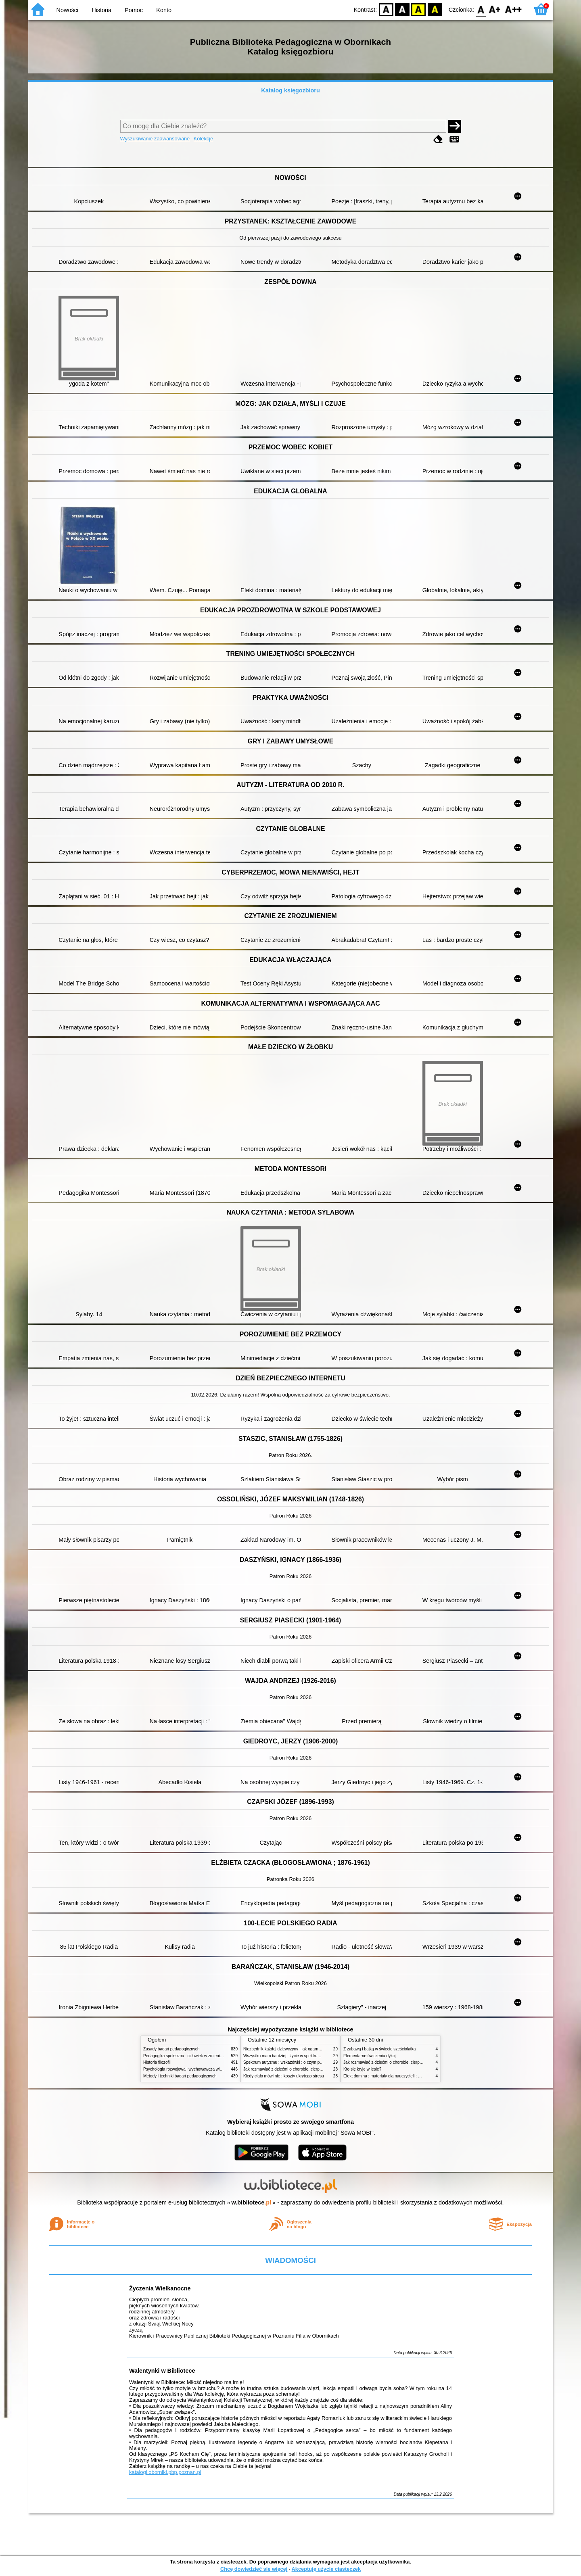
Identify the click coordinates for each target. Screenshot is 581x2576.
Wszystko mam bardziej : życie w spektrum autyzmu (290, 2056)
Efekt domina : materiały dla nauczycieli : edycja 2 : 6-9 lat (395, 2076)
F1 (495, 9)
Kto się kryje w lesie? (362, 2069)
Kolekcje (203, 139)
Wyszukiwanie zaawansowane (155, 139)
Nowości (67, 10)
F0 (481, 9)
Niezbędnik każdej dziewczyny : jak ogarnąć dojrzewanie (294, 2049)
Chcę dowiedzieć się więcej (253, 2569)
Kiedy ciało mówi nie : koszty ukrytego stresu (283, 2076)
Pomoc (134, 10)
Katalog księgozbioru (290, 90)
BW (402, 9)
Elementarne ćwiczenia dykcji (370, 2056)
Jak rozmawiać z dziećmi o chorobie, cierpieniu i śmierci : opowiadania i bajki (312, 2069)
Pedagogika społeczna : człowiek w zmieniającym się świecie (198, 2056)
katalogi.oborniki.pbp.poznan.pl (165, 2472)
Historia (101, 10)
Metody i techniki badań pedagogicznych (180, 2076)
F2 (513, 9)
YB (418, 9)
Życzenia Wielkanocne (160, 2288)
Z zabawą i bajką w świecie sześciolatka (379, 2049)
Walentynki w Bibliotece (162, 2370)
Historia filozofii (157, 2062)
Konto (163, 10)
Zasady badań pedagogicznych (171, 2049)
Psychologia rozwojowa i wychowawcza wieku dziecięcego (196, 2069)
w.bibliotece (252, 2202)
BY (435, 9)
